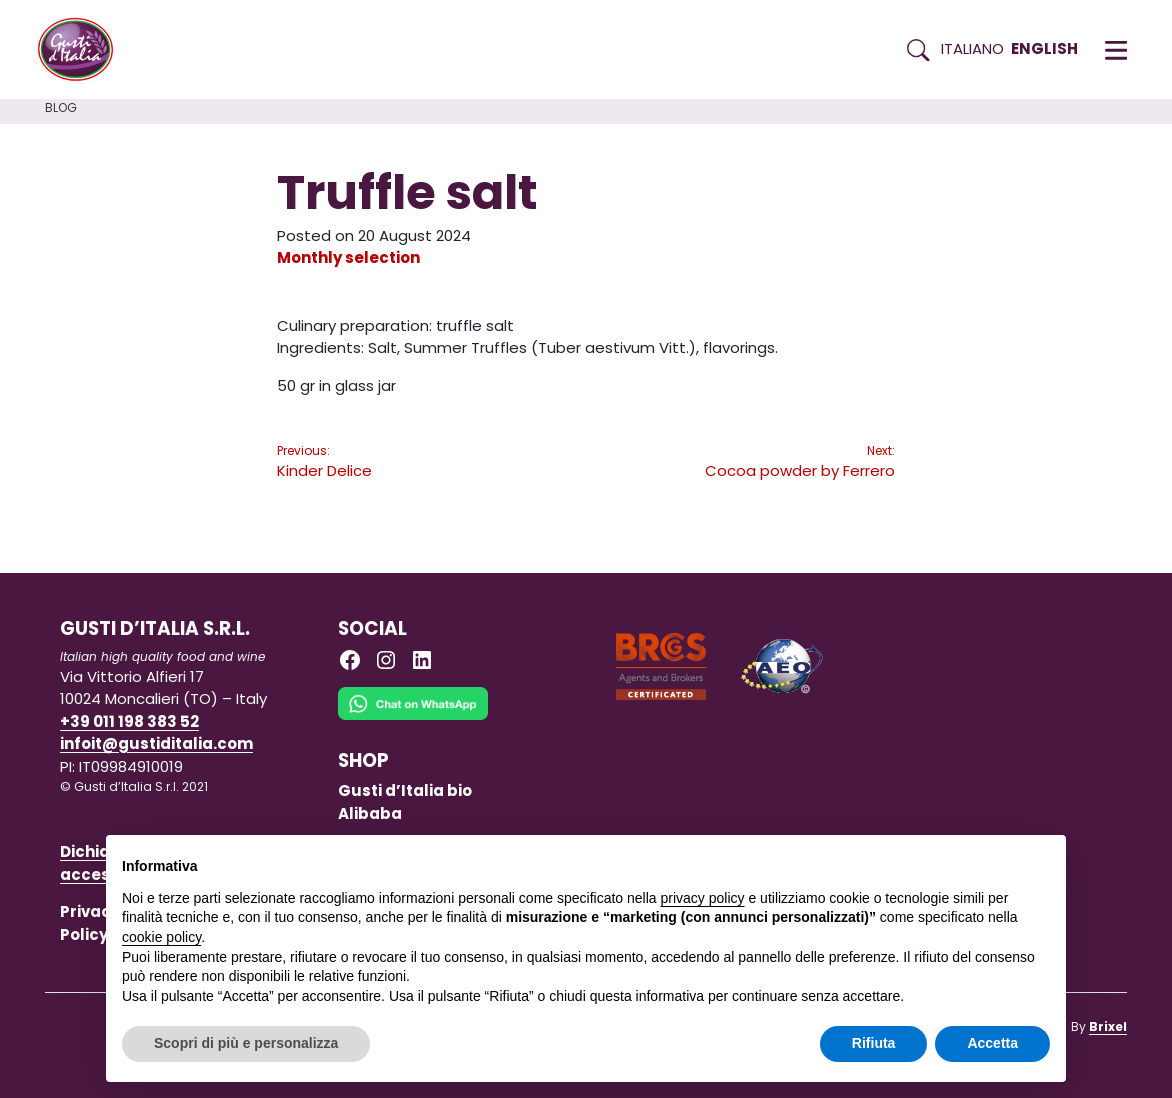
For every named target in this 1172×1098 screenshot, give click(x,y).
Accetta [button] (992, 1043)
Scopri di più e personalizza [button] (246, 1043)
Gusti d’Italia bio (405, 790)
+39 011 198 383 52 (129, 721)
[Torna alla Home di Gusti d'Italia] (83, 50)
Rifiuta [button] (874, 1043)
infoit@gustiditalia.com (156, 743)
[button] (1116, 50)
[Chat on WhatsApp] (413, 717)
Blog (61, 107)
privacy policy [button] (703, 898)
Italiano (972, 48)
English (1044, 48)
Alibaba (370, 813)
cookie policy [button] (161, 937)
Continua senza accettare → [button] (957, 860)
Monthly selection (348, 257)
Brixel (1108, 1026)
